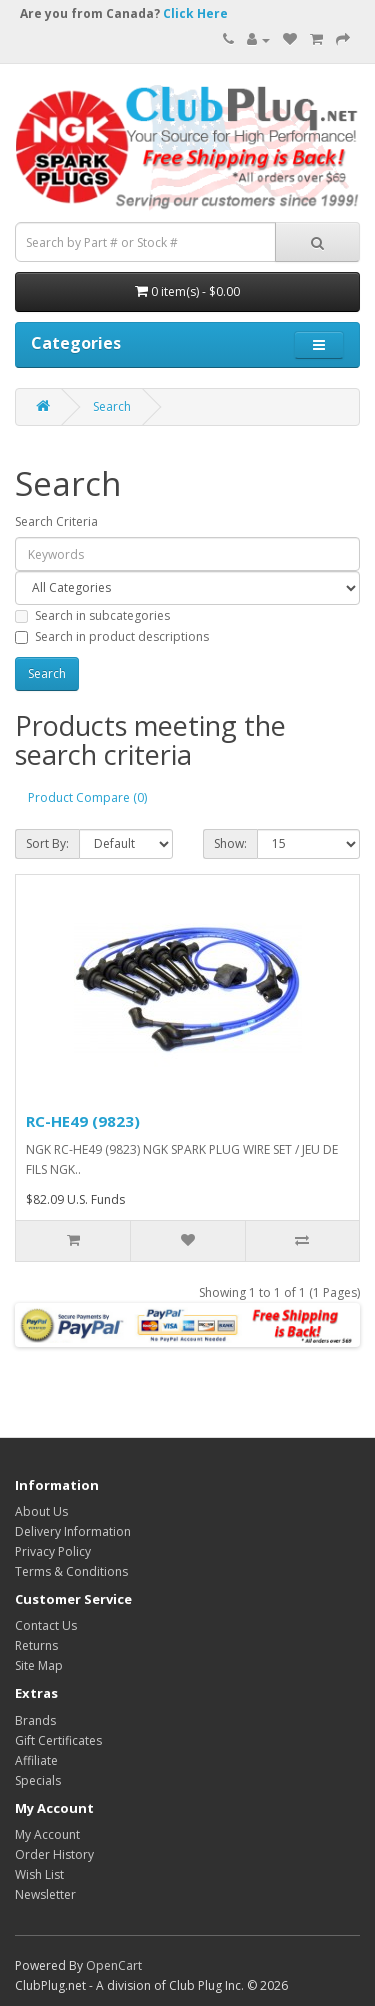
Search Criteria (56, 521)
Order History (54, 1854)
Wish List (39, 1874)
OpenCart (114, 1965)
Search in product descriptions (112, 636)
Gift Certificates (58, 1740)
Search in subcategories (92, 615)
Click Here (195, 13)
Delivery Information (73, 1531)
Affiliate (36, 1760)
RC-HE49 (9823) (83, 1121)
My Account (47, 1834)
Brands (35, 1720)
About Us (41, 1511)
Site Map (39, 1665)
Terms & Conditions (71, 1571)
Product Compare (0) (87, 797)
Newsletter (45, 1894)
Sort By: (47, 843)
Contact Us (46, 1625)
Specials (38, 1780)
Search (112, 406)
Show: (230, 843)
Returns (36, 1645)
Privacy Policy (53, 1551)
